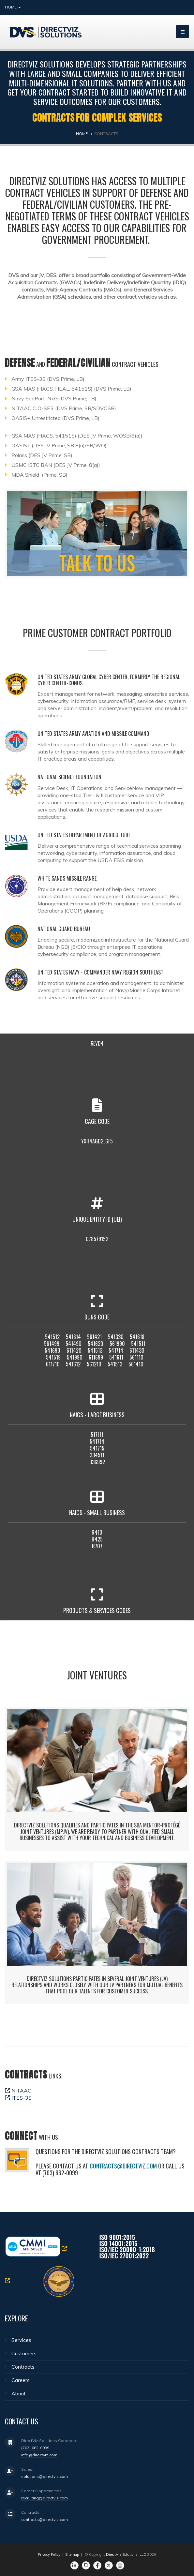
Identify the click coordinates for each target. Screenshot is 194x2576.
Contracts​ (23, 2366)
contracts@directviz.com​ (123, 2166)
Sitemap (72, 2554)
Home (13, 7)
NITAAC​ (18, 2090)
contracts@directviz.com (44, 2519)
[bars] (182, 31)
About (18, 2393)
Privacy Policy (49, 2554)
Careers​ (20, 2380)
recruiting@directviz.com (44, 2497)
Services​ (21, 2340)
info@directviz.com (39, 2454)
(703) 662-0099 (35, 2447)
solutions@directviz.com (44, 2476)
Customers (24, 2353)
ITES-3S (18, 2097)
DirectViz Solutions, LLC (126, 2554)
